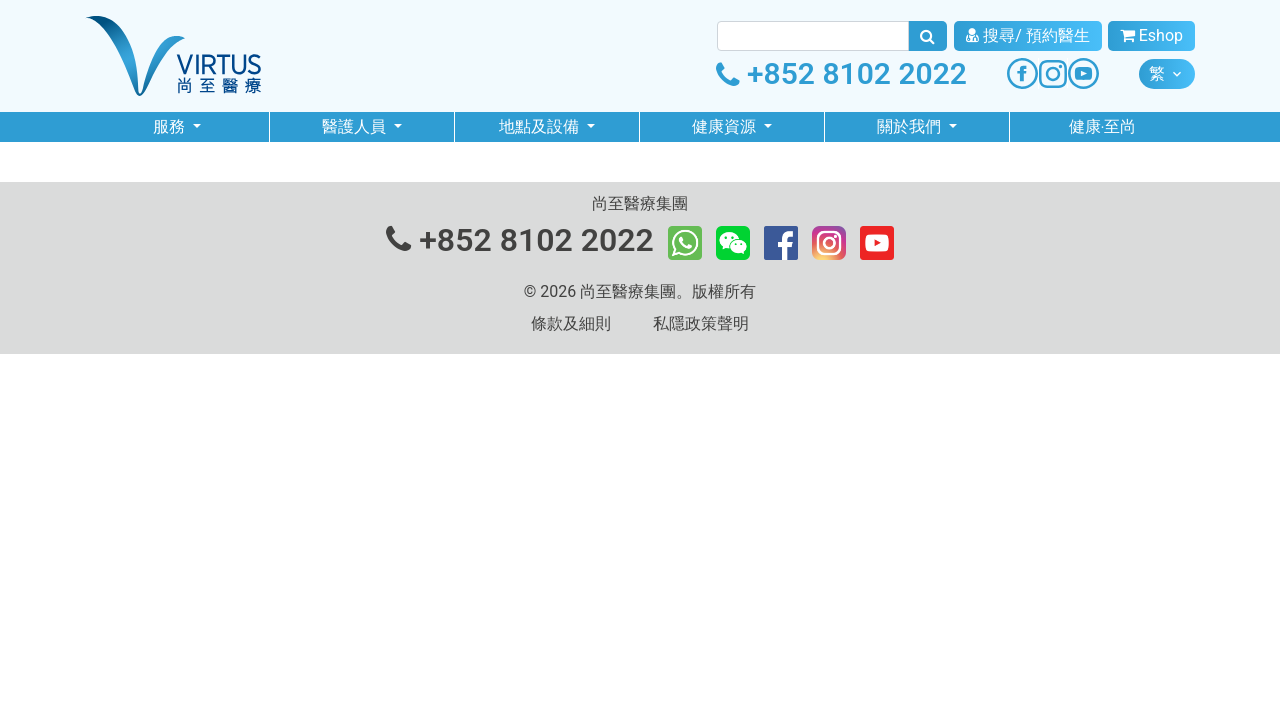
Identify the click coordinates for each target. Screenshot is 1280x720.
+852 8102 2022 (841, 73)
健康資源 (726, 126)
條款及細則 (571, 323)
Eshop (1151, 35)
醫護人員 (356, 126)
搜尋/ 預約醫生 (1028, 35)
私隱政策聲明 (701, 323)
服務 (171, 126)
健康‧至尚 (1102, 126)
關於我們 (911, 126)
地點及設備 (541, 126)
